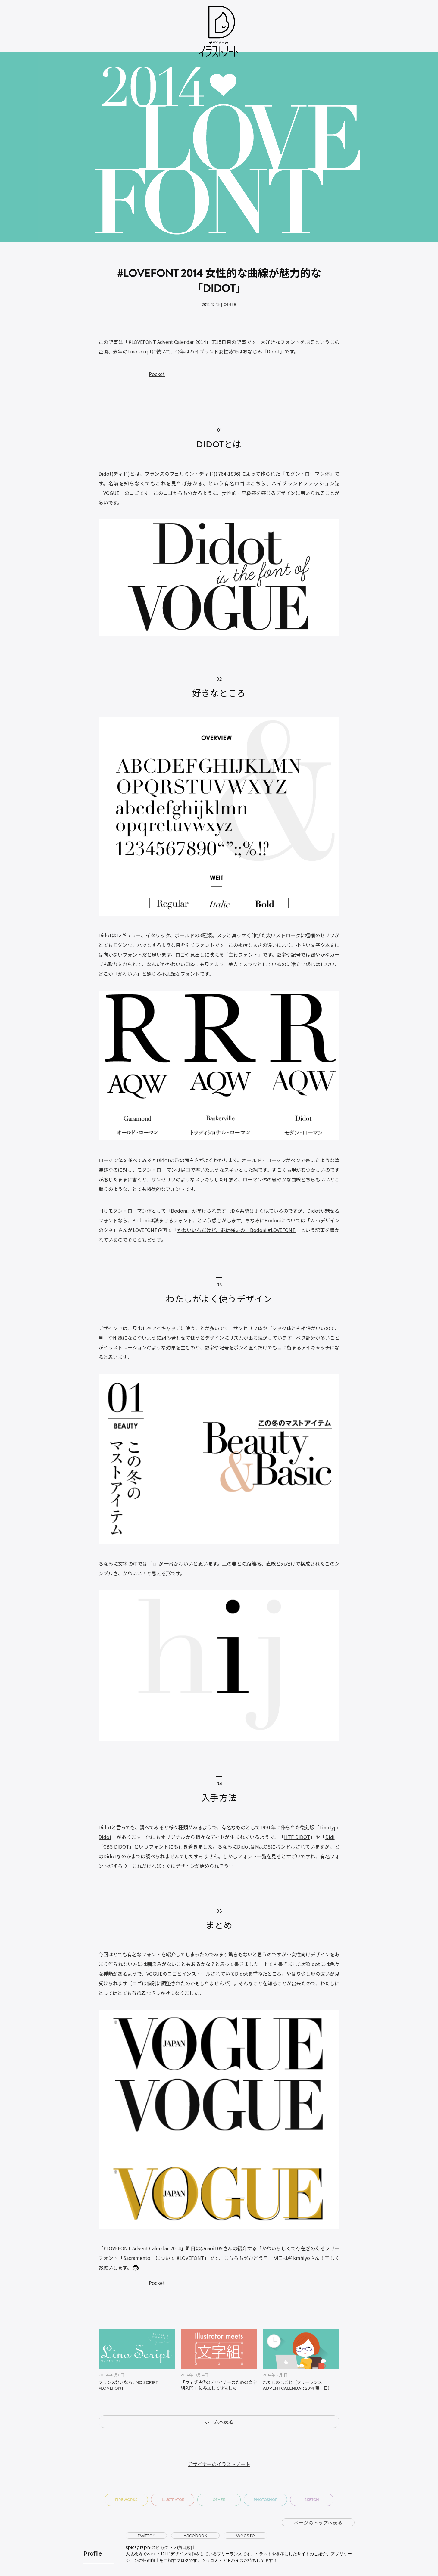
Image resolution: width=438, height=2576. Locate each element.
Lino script (139, 351)
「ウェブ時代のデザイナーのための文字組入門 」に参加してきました (219, 2385)
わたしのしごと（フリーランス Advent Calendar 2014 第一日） (297, 2385)
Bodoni (179, 1210)
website (245, 2535)
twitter (146, 2535)
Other (230, 304)
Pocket (157, 374)
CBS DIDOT (116, 1846)
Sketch (312, 2500)
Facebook (195, 2535)
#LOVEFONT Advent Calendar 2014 (167, 341)
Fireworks (126, 2500)
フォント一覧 (252, 1856)
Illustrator (173, 2500)
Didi (330, 1836)
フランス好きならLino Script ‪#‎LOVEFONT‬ (128, 2385)
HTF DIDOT (297, 1836)
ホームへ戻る (219, 2421)
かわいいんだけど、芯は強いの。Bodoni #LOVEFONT (236, 1230)
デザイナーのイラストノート (219, 2464)
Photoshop (265, 2500)
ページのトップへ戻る (318, 2522)
